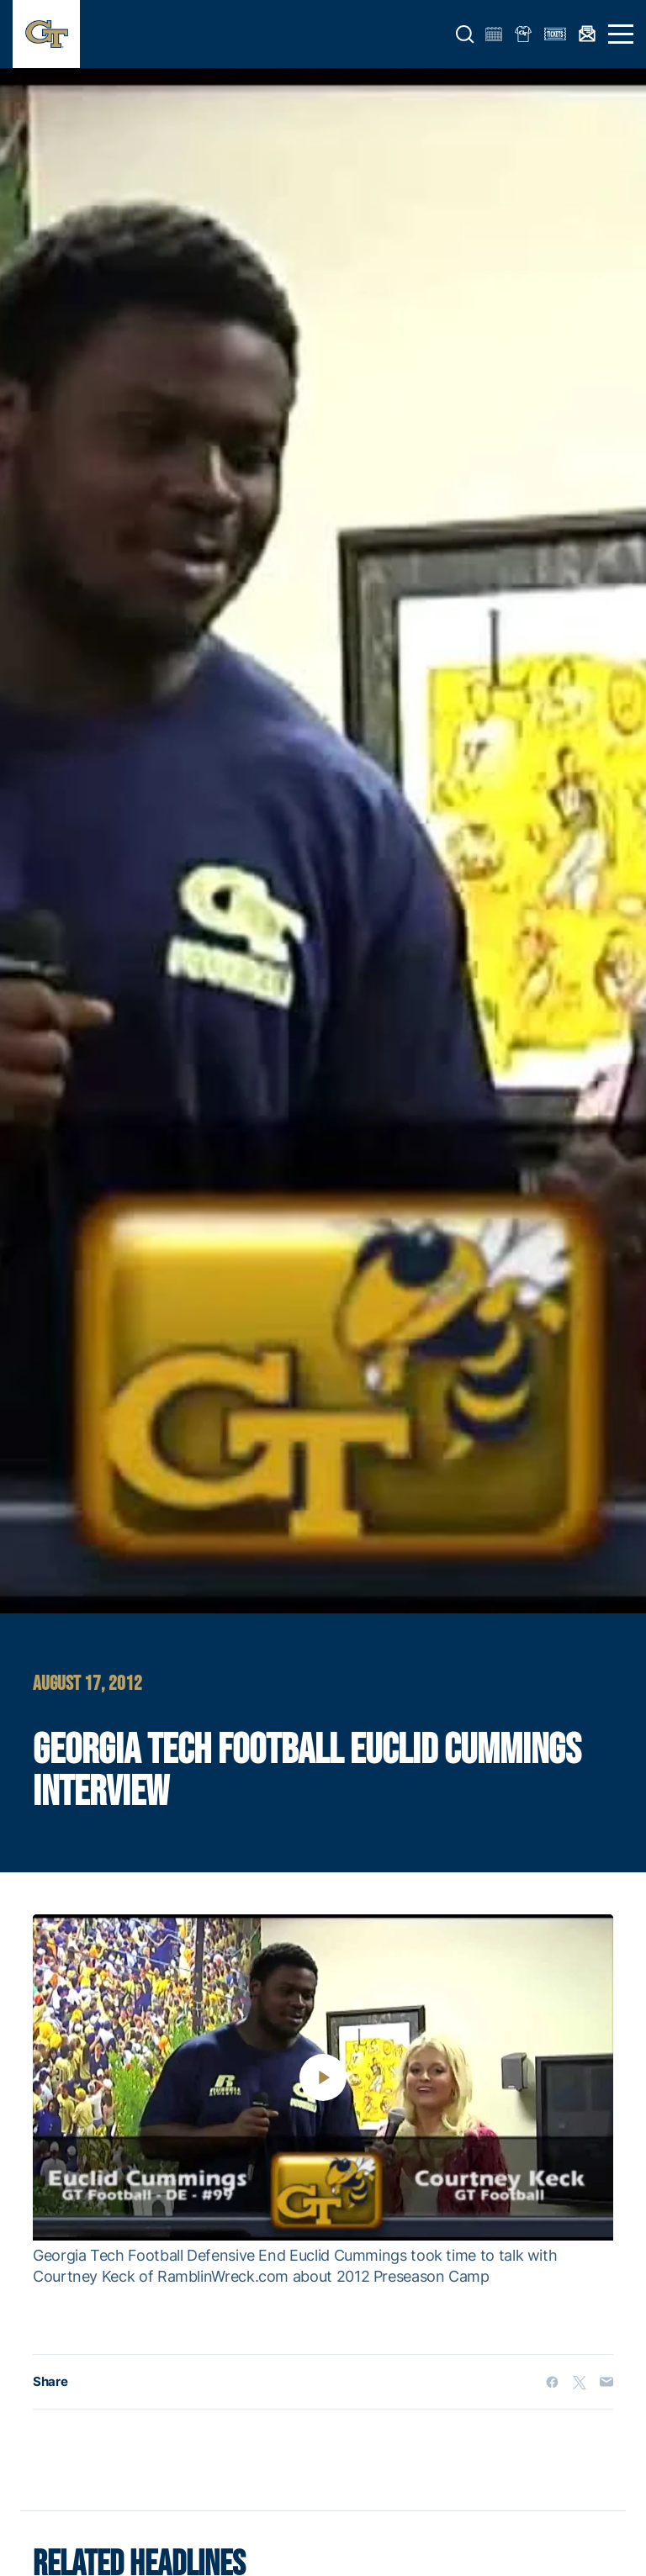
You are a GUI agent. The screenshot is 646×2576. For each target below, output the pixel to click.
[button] (465, 34)
